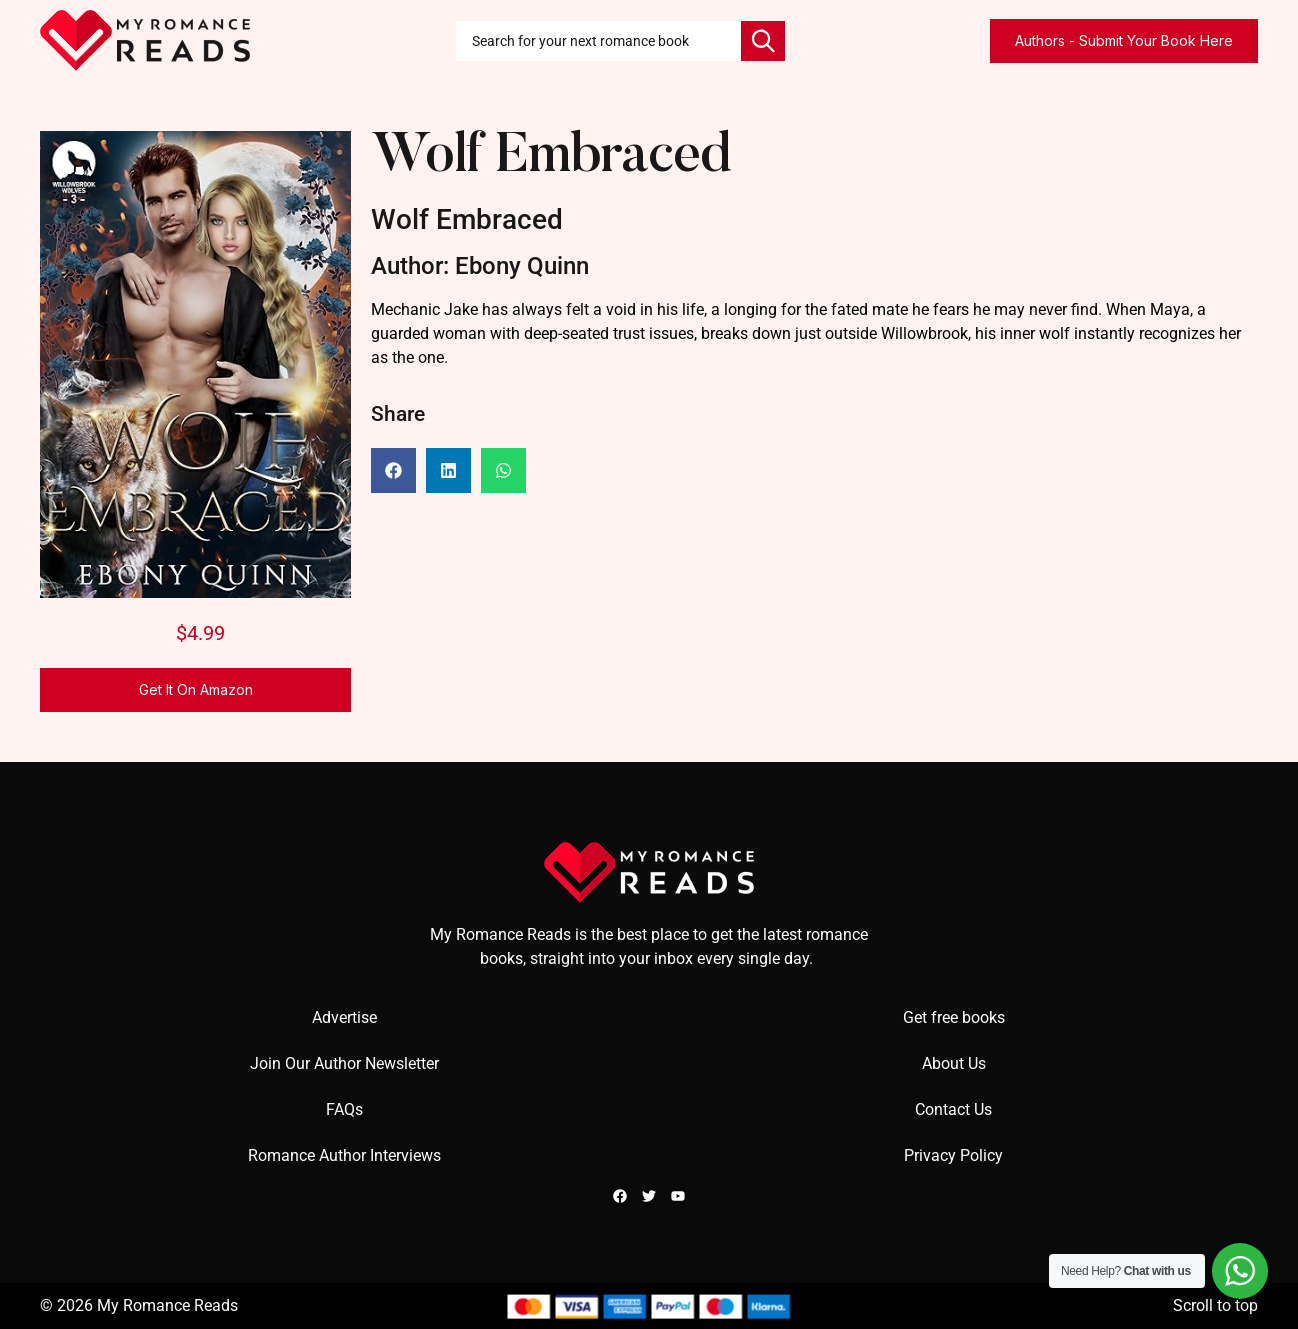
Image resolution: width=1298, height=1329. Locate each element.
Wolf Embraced (551, 158)
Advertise (344, 1017)
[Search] (763, 41)
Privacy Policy (953, 1155)
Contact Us (953, 1109)
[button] (393, 470)
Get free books (954, 1017)
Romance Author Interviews (344, 1155)
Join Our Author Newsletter (344, 1063)
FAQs (344, 1109)
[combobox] (598, 41)
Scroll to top (1215, 1305)
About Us (954, 1063)
